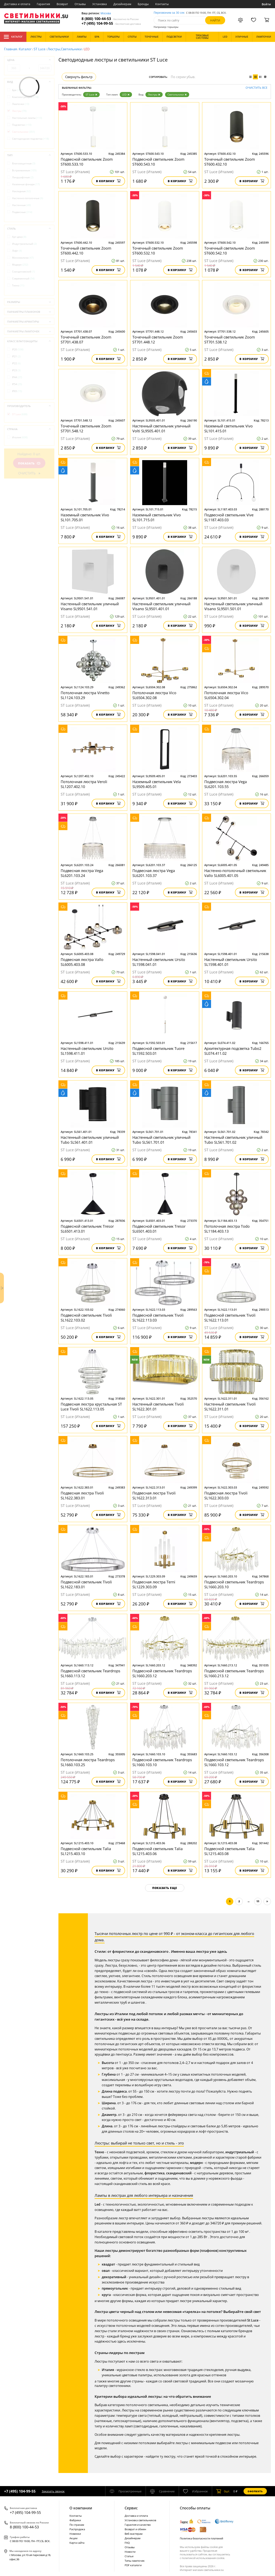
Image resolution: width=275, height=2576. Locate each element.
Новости (130, 2552)
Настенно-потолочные (27, 198)
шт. (223, 2491)
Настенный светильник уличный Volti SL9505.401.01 (161, 428)
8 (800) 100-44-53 (110, 18)
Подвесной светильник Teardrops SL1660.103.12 (234, 1762)
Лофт (17, 250)
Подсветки (21, 125)
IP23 (16, 370)
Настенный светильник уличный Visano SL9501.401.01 (161, 606)
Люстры (154, 94)
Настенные (21, 205)
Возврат (62, 4)
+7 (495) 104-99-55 (111, 23)
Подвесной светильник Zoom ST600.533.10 (87, 162)
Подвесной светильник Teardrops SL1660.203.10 (234, 1584)
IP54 (17, 384)
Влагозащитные (23, 163)
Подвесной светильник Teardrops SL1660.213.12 (234, 1673)
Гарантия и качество (138, 2525)
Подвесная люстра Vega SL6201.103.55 (225, 784)
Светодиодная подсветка (30, 138)
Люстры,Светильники (64, 49)
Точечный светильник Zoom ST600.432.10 (229, 162)
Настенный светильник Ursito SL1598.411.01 (87, 1051)
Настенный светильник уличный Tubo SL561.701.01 (161, 1140)
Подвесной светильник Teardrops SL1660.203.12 (162, 1673)
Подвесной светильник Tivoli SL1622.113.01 (230, 1318)
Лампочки (20, 104)
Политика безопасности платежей (201, 2538)
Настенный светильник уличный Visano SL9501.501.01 (233, 606)
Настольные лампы (27, 118)
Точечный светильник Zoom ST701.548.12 (86, 428)
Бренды (143, 4)
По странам (76, 2525)
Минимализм (23, 257)
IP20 (17, 349)
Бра (17, 90)
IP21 (16, 356)
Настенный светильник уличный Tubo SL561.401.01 (90, 1140)
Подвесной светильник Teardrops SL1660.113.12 (90, 1673)
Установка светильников (140, 2520)
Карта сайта (76, 2543)
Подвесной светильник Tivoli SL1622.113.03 (158, 1318)
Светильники (177, 94)
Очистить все (256, 88)
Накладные (21, 191)
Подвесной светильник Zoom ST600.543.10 (158, 162)
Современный (23, 278)
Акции (73, 2538)
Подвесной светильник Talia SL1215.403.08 (229, 1851)
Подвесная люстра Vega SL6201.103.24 (82, 873)
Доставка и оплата (17, 4)
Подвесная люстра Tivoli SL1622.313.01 (154, 1495)
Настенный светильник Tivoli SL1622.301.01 (158, 1406)
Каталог (13, 36)
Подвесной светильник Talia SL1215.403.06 (157, 1851)
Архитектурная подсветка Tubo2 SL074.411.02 (232, 1051)
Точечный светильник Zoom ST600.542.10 (229, 251)
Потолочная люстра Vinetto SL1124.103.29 (85, 695)
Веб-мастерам (134, 2534)
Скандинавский (23, 271)
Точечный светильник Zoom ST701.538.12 (229, 339)
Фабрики (75, 2520)
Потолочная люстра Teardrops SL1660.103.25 (88, 1762)
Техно (18, 285)
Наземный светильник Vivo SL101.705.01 (85, 517)
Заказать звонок (53, 2491)
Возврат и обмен (135, 2529)
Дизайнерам (122, 4)
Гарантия (43, 4)
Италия (20, 437)
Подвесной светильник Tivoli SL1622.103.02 (86, 1318)
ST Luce (39, 49)
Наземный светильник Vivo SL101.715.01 (156, 517)
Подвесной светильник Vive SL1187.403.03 (229, 517)
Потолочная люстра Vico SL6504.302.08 (154, 695)
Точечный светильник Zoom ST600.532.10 (157, 251)
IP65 (17, 391)
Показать (29, 463)
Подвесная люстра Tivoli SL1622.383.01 (82, 1495)
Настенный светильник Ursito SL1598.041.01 (158, 962)
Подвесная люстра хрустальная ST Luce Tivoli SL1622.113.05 (91, 1406)
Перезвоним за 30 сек (169, 13)
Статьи (129, 2556)
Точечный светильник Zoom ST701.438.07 (86, 339)
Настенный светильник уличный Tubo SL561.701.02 (233, 1140)
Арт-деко (19, 237)
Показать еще (164, 1888)
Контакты (162, 4)
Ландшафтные (23, 177)
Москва (106, 13)
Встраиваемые (24, 170)
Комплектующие (25, 97)
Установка (99, 4)
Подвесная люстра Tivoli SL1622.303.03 (226, 1495)
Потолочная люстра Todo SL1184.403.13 (227, 1229)
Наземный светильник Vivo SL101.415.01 (228, 428)
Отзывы (80, 4)
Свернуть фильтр (79, 77)
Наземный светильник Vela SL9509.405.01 (156, 784)
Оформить (255, 2491)
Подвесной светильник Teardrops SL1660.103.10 (162, 1762)
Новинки (75, 2534)
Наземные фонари (26, 184)
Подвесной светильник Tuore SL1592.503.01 (158, 1051)
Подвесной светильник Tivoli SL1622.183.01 (86, 1584)
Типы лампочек (135, 2561)
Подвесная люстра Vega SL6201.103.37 (153, 873)
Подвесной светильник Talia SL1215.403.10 (86, 1851)
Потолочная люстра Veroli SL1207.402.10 (84, 784)
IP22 (16, 363)
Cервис (131, 2507)
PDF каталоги (133, 2565)
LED (126, 94)
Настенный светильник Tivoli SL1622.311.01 (230, 1406)
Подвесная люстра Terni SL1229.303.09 (153, 1584)
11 (257, 1901)
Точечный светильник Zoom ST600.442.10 (86, 251)
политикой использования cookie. (203, 2558)
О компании (80, 2507)
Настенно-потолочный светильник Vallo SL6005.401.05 (235, 873)
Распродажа (77, 2529)
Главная (10, 49)
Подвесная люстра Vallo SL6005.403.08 (82, 962)
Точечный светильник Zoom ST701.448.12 (157, 339)
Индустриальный (24, 243)
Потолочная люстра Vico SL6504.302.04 (226, 695)
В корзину (108, 181)
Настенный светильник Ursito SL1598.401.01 (230, 962)
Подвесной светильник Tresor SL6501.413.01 (87, 1229)
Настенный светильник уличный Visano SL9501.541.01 (90, 606)
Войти (266, 4)
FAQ (127, 2543)
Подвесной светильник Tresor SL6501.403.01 (159, 1229)
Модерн (20, 264)
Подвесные (22, 212)
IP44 (17, 377)
